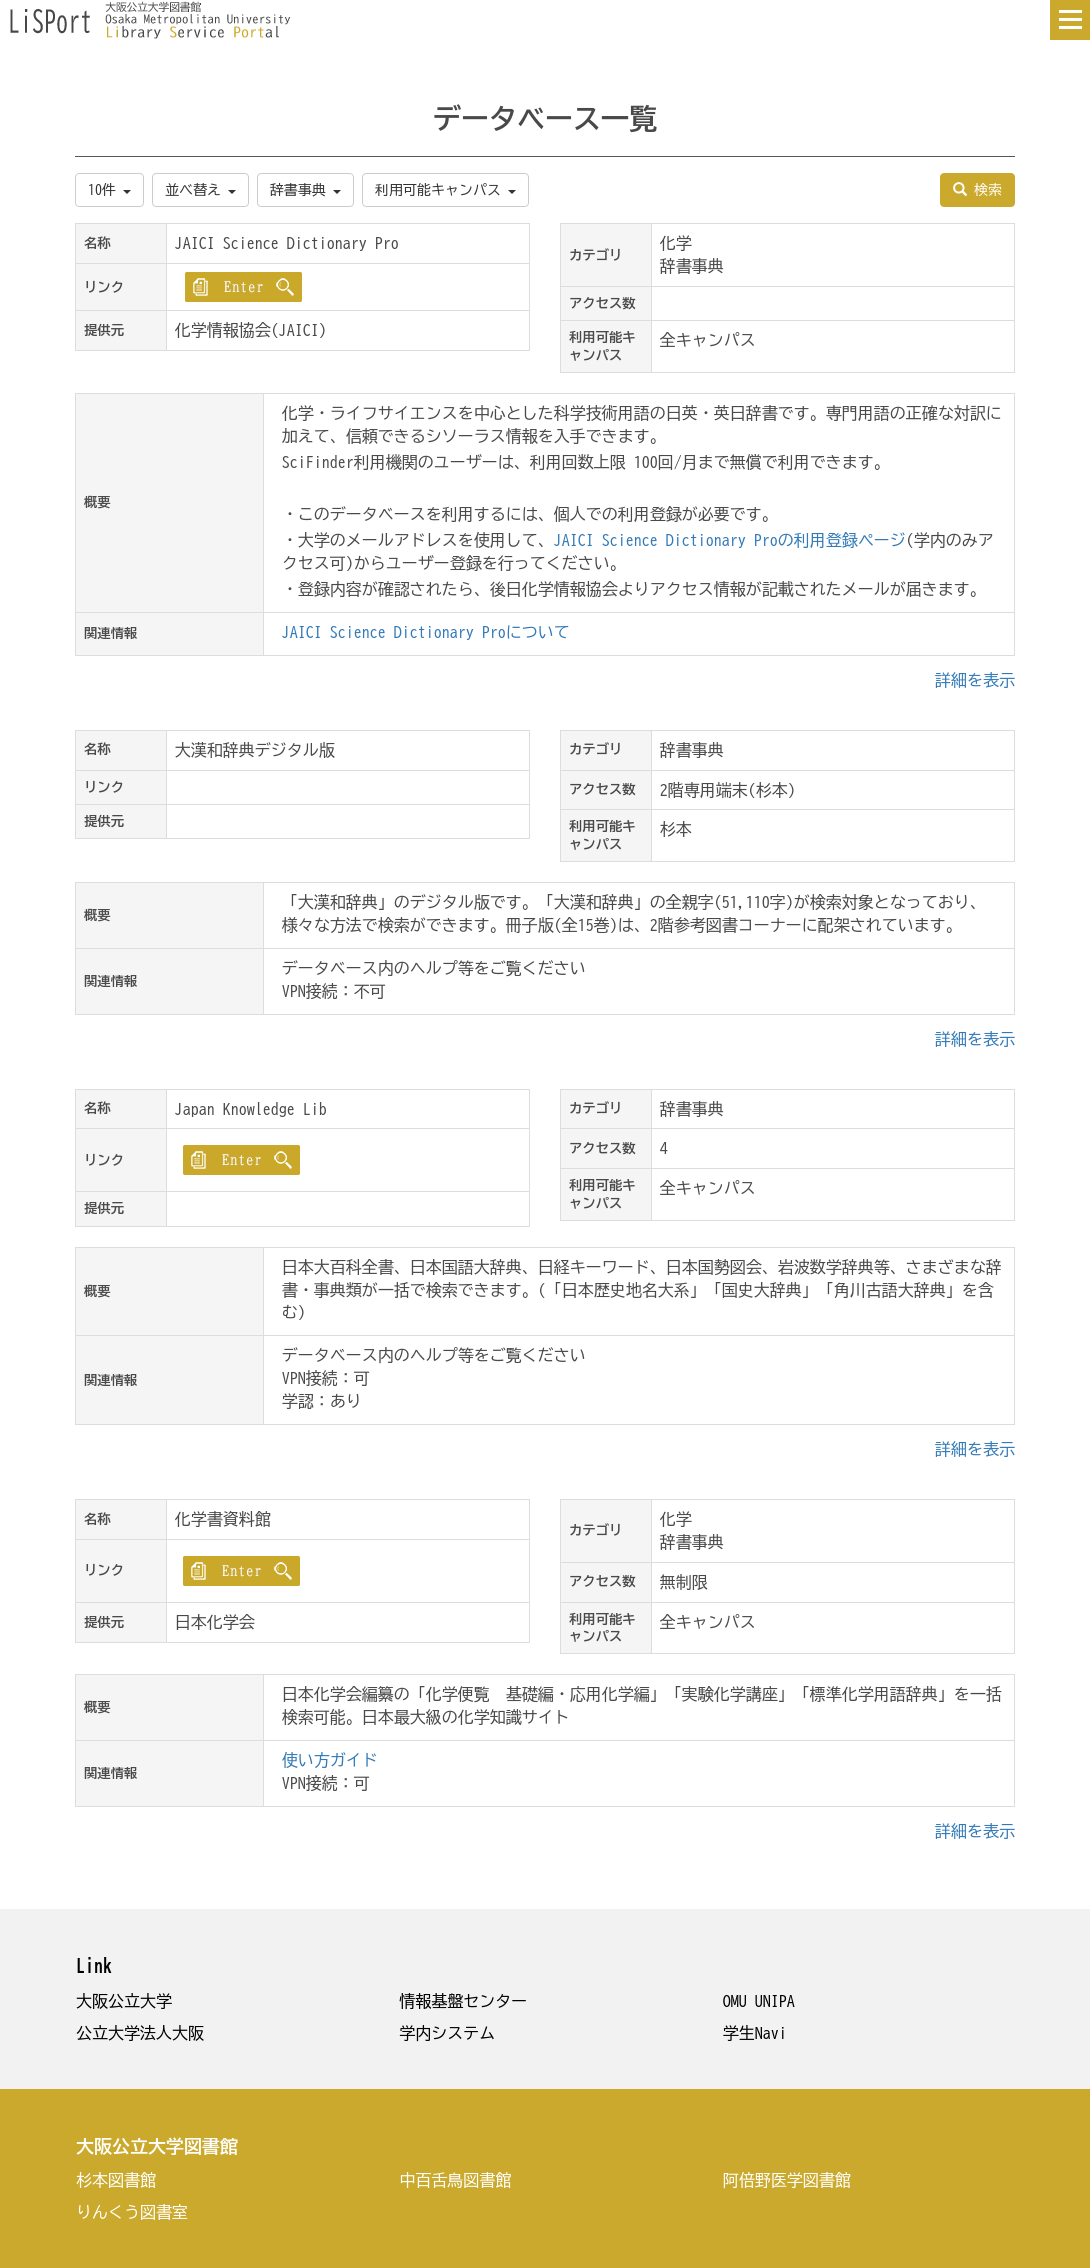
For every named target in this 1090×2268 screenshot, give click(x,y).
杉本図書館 (116, 2180)
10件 (109, 190)
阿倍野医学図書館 (787, 2180)
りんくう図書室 (132, 2212)
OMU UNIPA (759, 2001)
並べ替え (200, 190)
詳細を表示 (975, 680)
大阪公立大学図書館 (157, 2146)
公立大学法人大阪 (140, 2033)
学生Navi (755, 2033)
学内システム (447, 2033)
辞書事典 (305, 190)
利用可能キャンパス (445, 190)
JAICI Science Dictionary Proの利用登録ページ (730, 540)
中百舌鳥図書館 (455, 2180)
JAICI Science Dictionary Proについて (426, 632)
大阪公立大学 (124, 2001)
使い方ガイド (330, 1760)
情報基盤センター (463, 2001)
